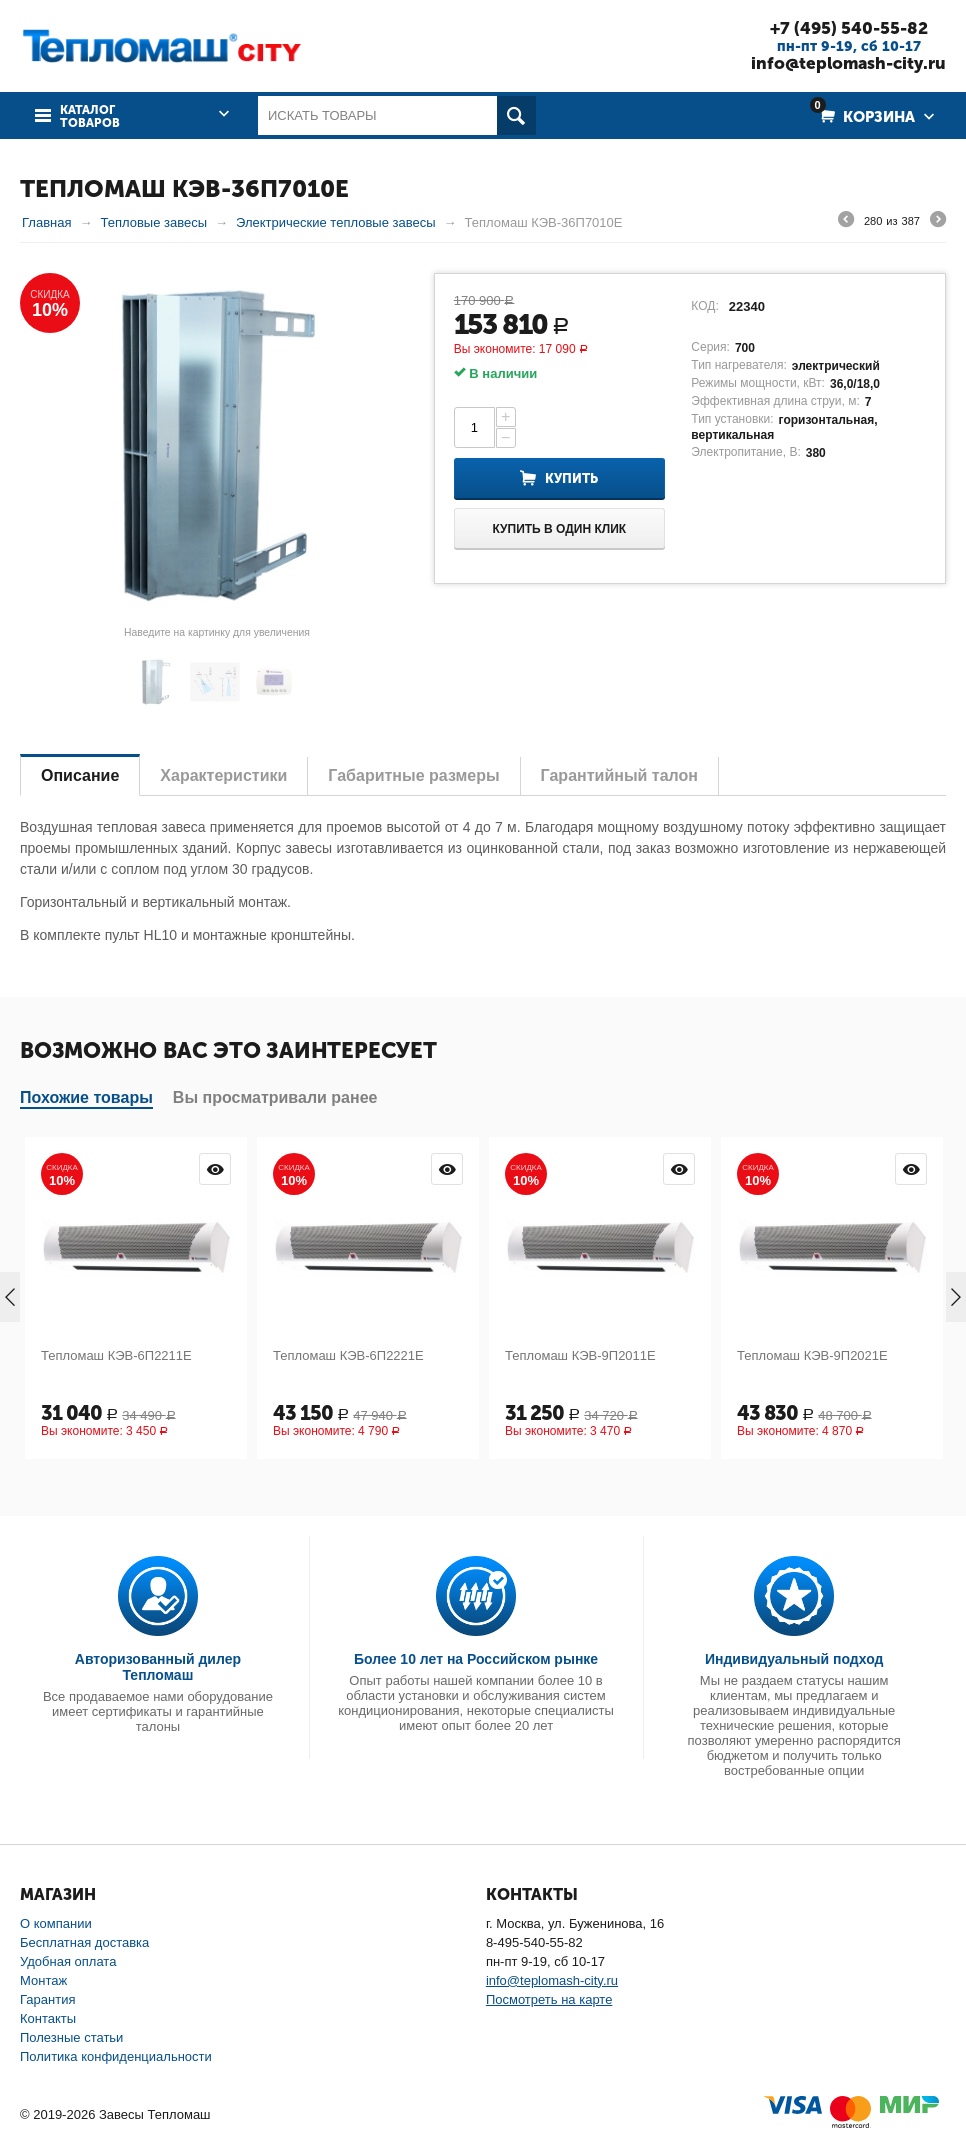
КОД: (704, 306)
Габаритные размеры (413, 775)
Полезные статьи (71, 2037)
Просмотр (215, 1169)
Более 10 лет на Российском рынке (476, 1659)
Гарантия (47, 1999)
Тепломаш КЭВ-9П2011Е (580, 1355)
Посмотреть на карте (549, 1999)
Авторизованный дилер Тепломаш (158, 1667)
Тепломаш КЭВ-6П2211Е (116, 1355)
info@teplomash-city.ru (848, 63)
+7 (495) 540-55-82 (849, 28)
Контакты (48, 2018)
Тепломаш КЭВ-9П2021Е (812, 1355)
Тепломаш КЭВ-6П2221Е (348, 1355)
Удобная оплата (68, 1961)
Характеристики (223, 775)
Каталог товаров (90, 117)
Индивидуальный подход (794, 1659)
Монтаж (43, 1980)
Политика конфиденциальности (116, 2056)
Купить (571, 478)
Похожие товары (86, 1097)
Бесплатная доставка (84, 1942)
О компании (56, 1923)
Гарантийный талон (619, 775)
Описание (80, 775)
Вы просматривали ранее (275, 1097)
